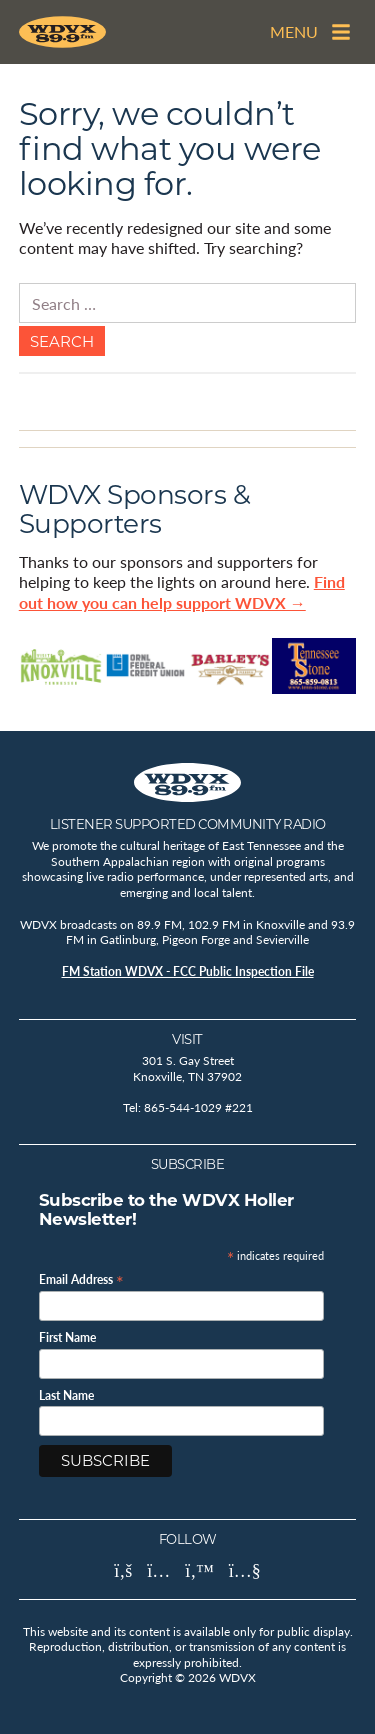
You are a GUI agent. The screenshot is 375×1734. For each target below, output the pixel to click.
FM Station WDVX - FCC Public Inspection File (188, 971)
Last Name (66, 1396)
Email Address (81, 1278)
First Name (67, 1338)
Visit (187, 1039)
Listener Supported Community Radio (188, 824)
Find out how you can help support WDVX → (182, 592)
